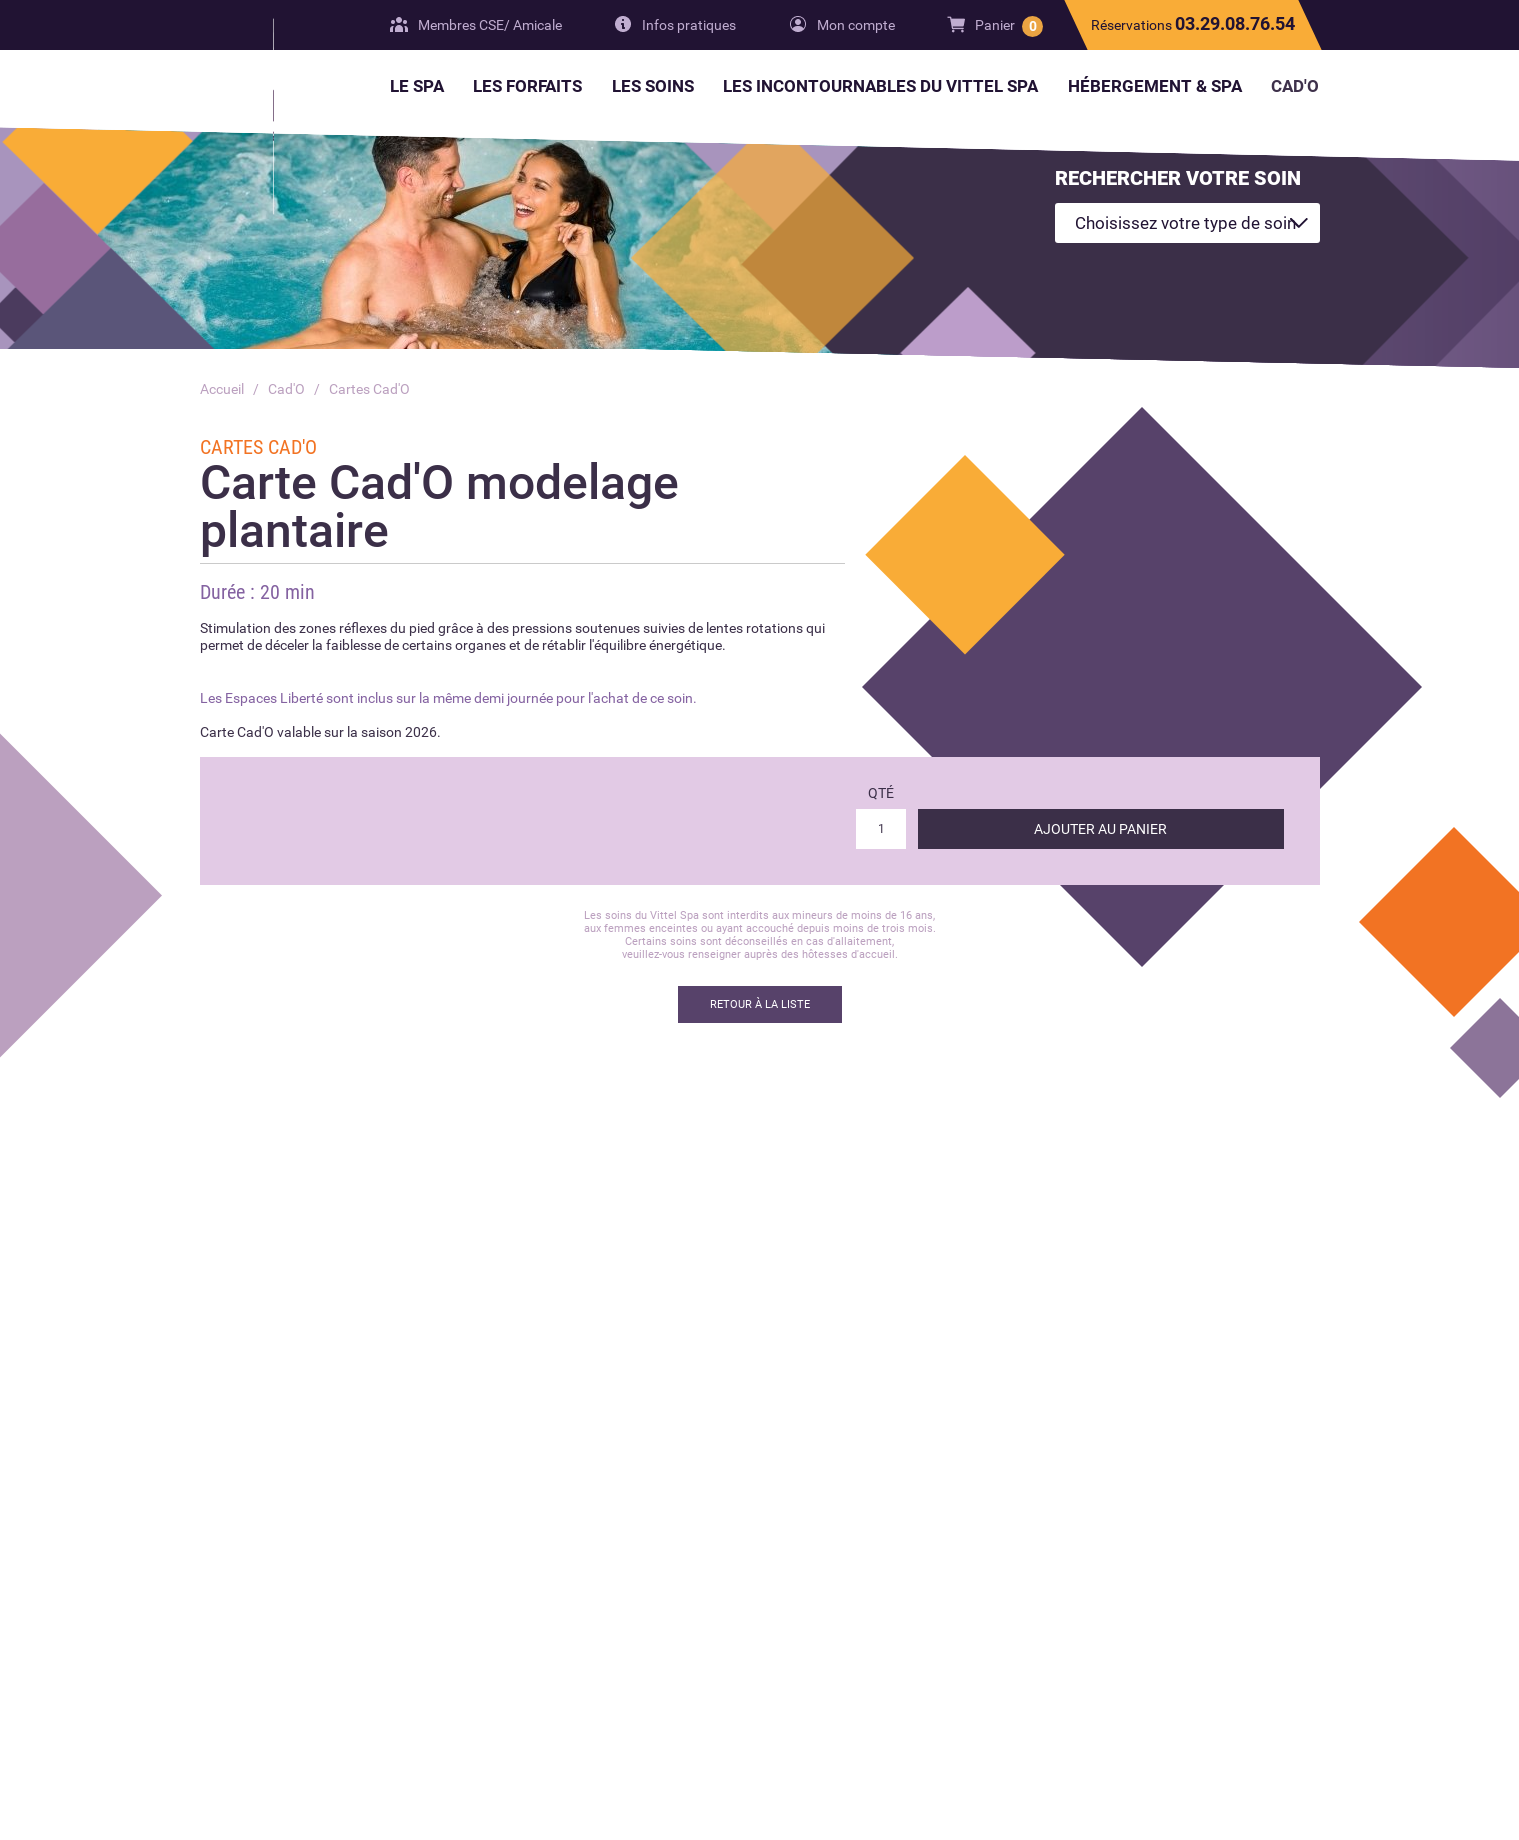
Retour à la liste (760, 1004)
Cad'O (286, 389)
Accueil (222, 389)
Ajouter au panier (1100, 829)
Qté (881, 793)
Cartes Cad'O (369, 389)
